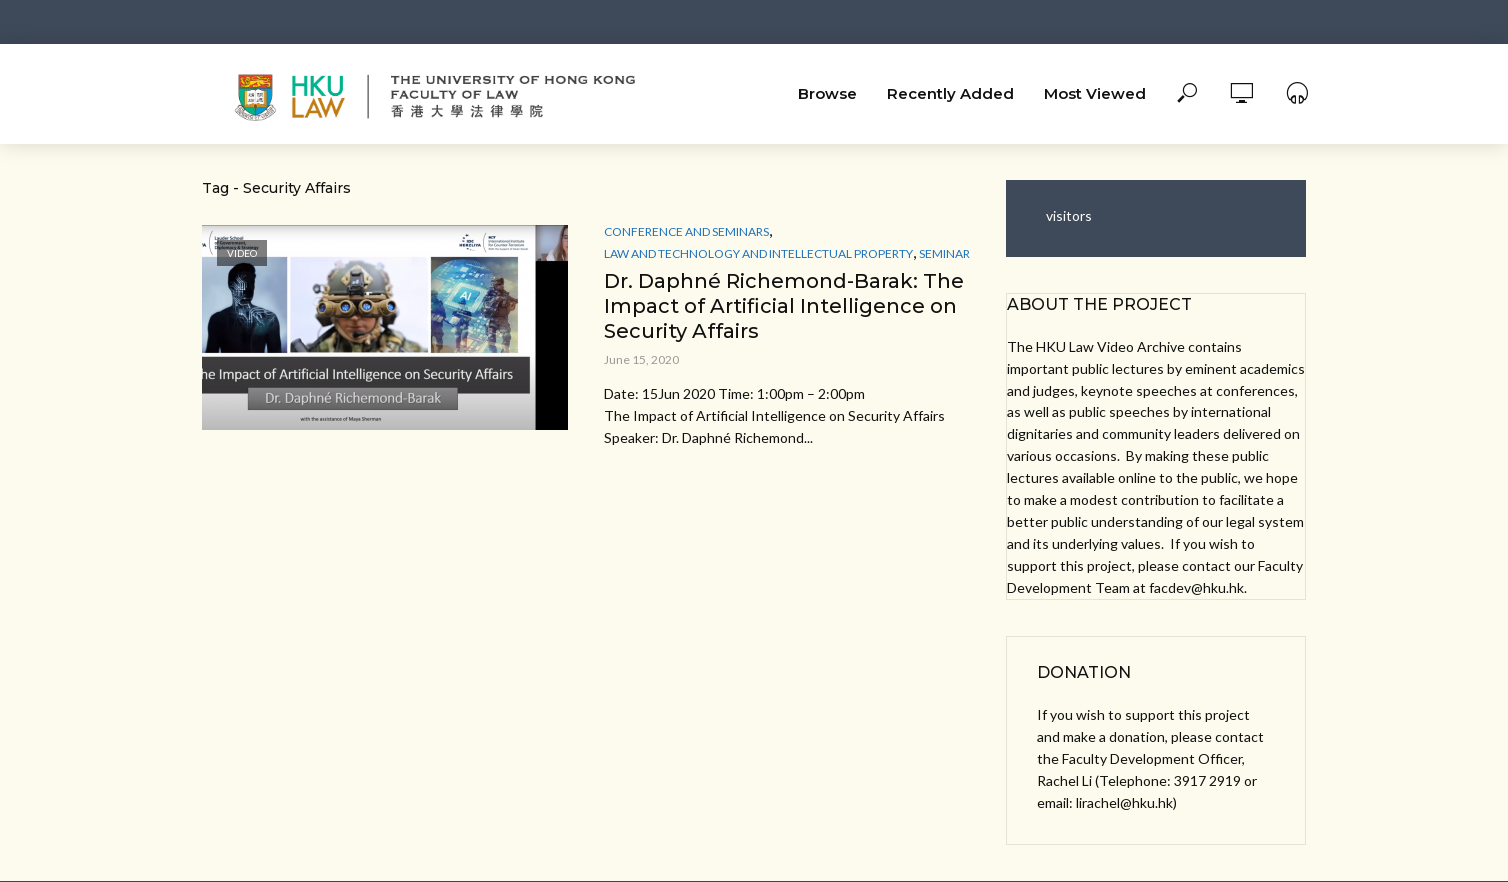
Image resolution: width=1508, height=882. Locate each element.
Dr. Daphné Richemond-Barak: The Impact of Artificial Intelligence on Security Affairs (784, 306)
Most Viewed (1095, 93)
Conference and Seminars (686, 231)
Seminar (944, 253)
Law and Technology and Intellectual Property (758, 253)
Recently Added (950, 93)
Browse (827, 93)
